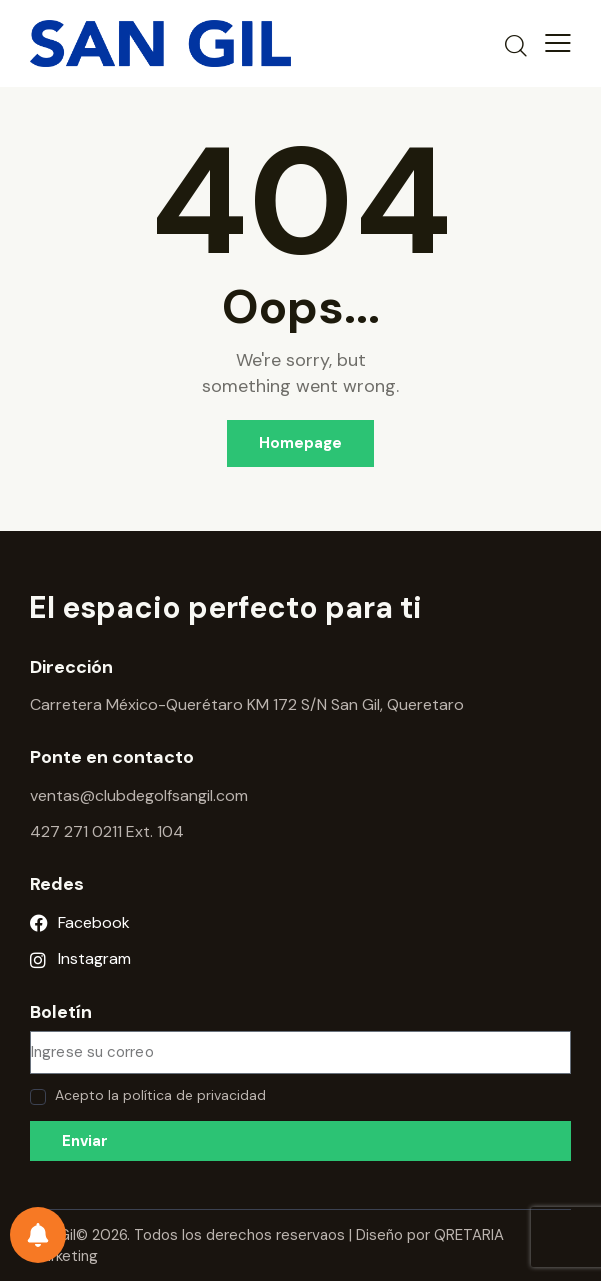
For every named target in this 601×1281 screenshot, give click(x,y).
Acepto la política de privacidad (160, 1095)
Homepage (300, 443)
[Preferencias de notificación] (38, 1235)
